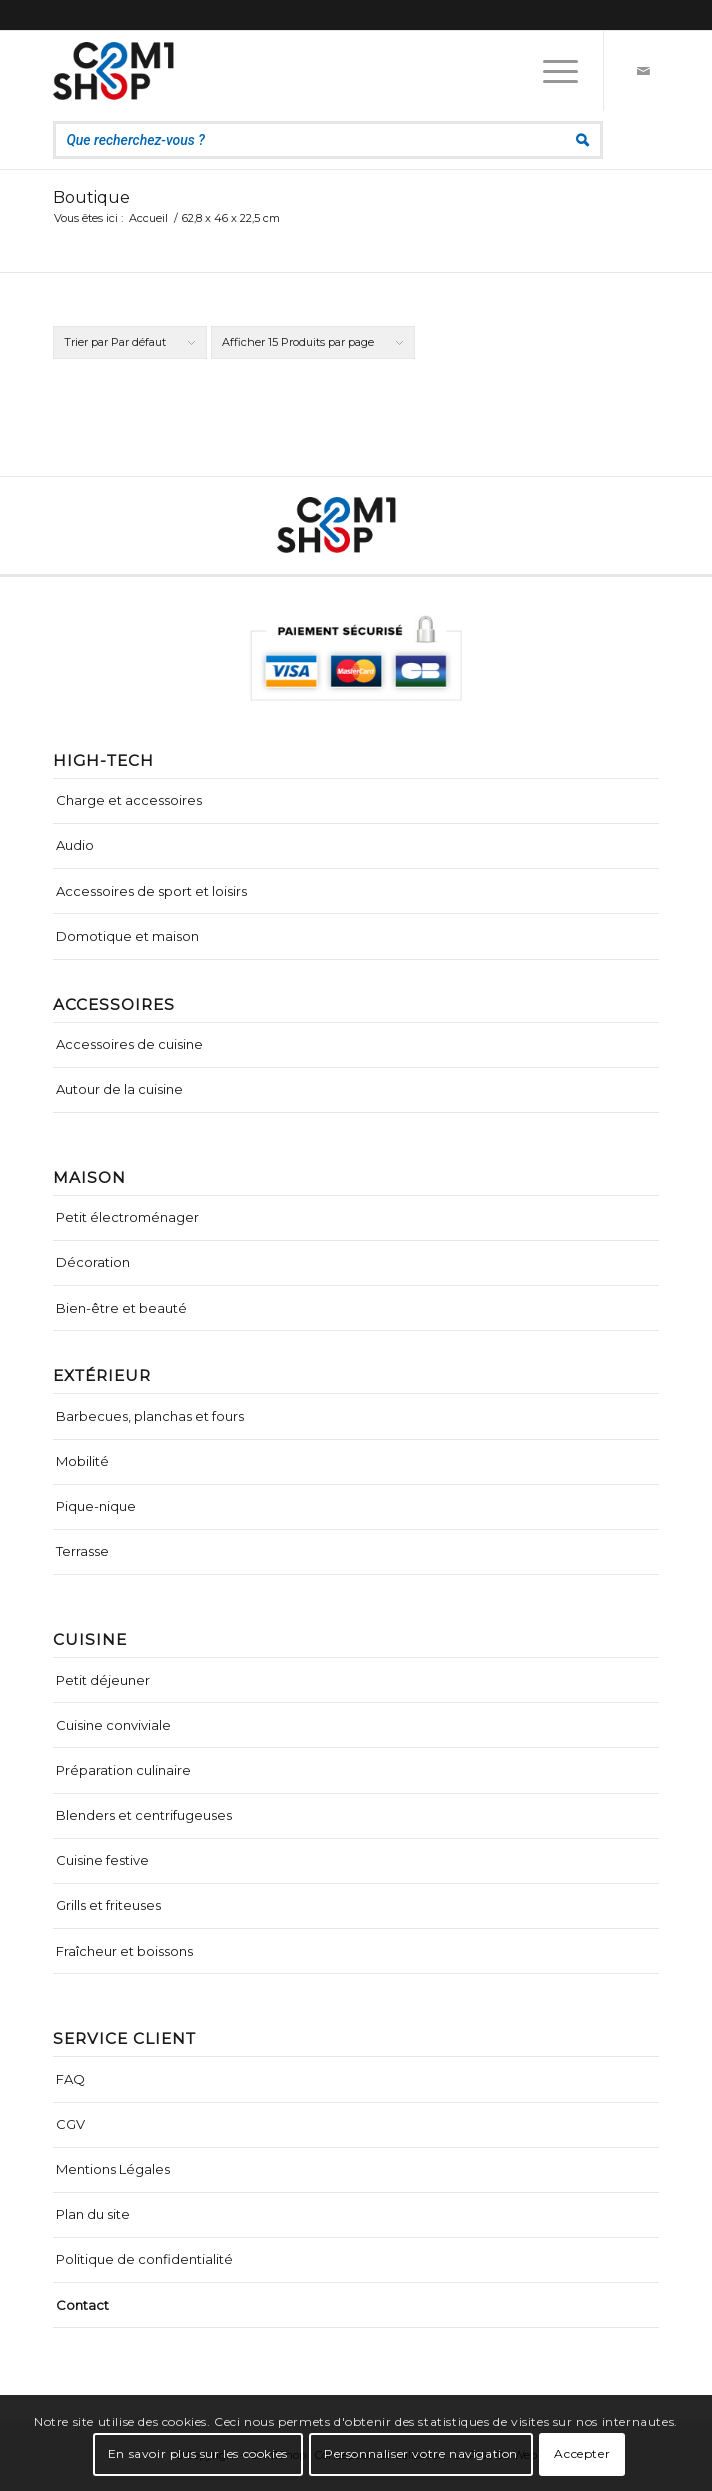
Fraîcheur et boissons (124, 1951)
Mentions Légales (113, 2169)
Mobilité (82, 1461)
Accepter (582, 2453)
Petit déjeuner (103, 1680)
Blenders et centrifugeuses (144, 1815)
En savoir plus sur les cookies (198, 2453)
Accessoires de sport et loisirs (151, 891)
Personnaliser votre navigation (421, 2453)
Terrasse (82, 1551)
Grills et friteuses (108, 1905)
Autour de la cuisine (119, 1089)
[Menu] (550, 71)
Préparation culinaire (123, 1770)
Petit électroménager (127, 1217)
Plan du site (93, 2214)
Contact (82, 2305)
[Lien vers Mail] (644, 71)
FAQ (70, 2079)
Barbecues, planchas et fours (150, 1416)
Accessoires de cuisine (129, 1044)
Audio (75, 845)
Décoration (93, 1262)
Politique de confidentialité (144, 2259)
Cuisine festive (102, 1860)
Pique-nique (96, 1506)
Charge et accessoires (129, 800)
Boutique (91, 197)
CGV (70, 2124)
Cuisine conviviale (113, 1725)
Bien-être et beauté (121, 1308)
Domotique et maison (127, 936)
